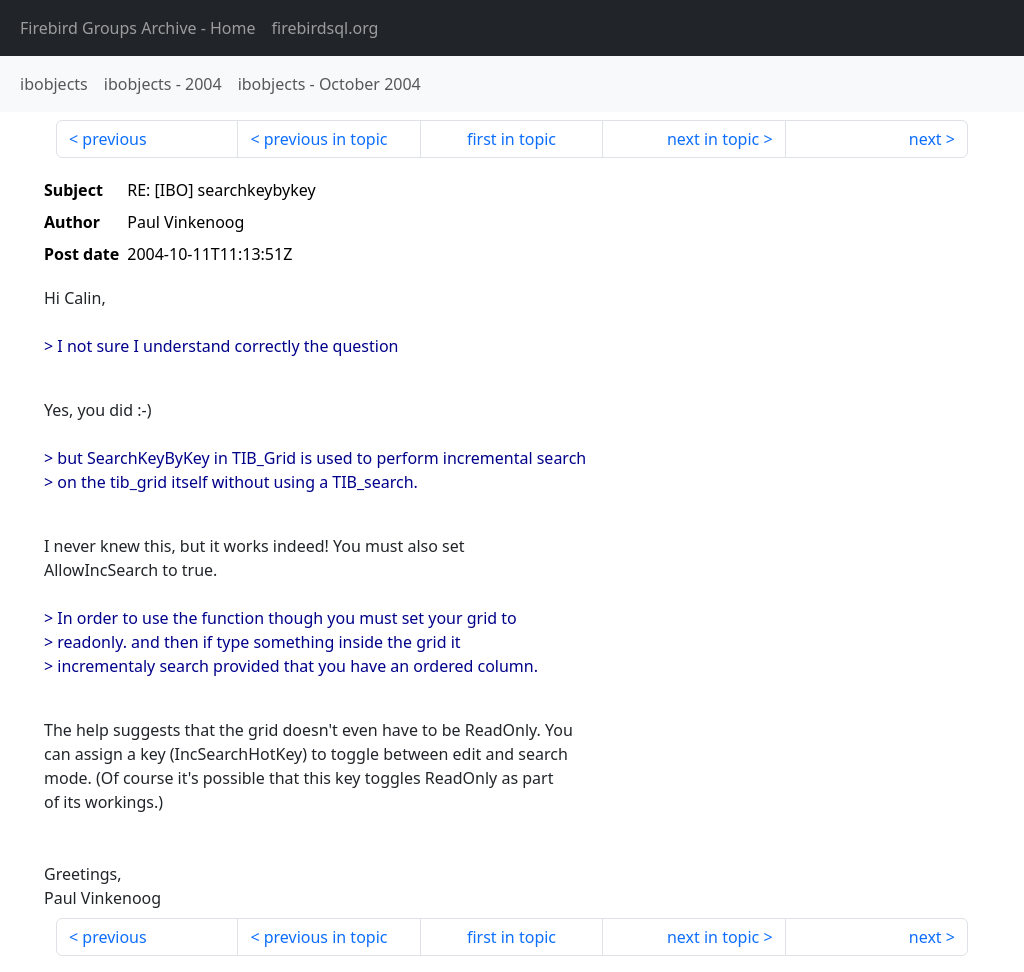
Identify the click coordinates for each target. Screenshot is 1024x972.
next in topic (713, 139)
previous (114, 139)
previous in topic (326, 139)
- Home (138, 28)
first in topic (511, 139)
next (925, 139)
